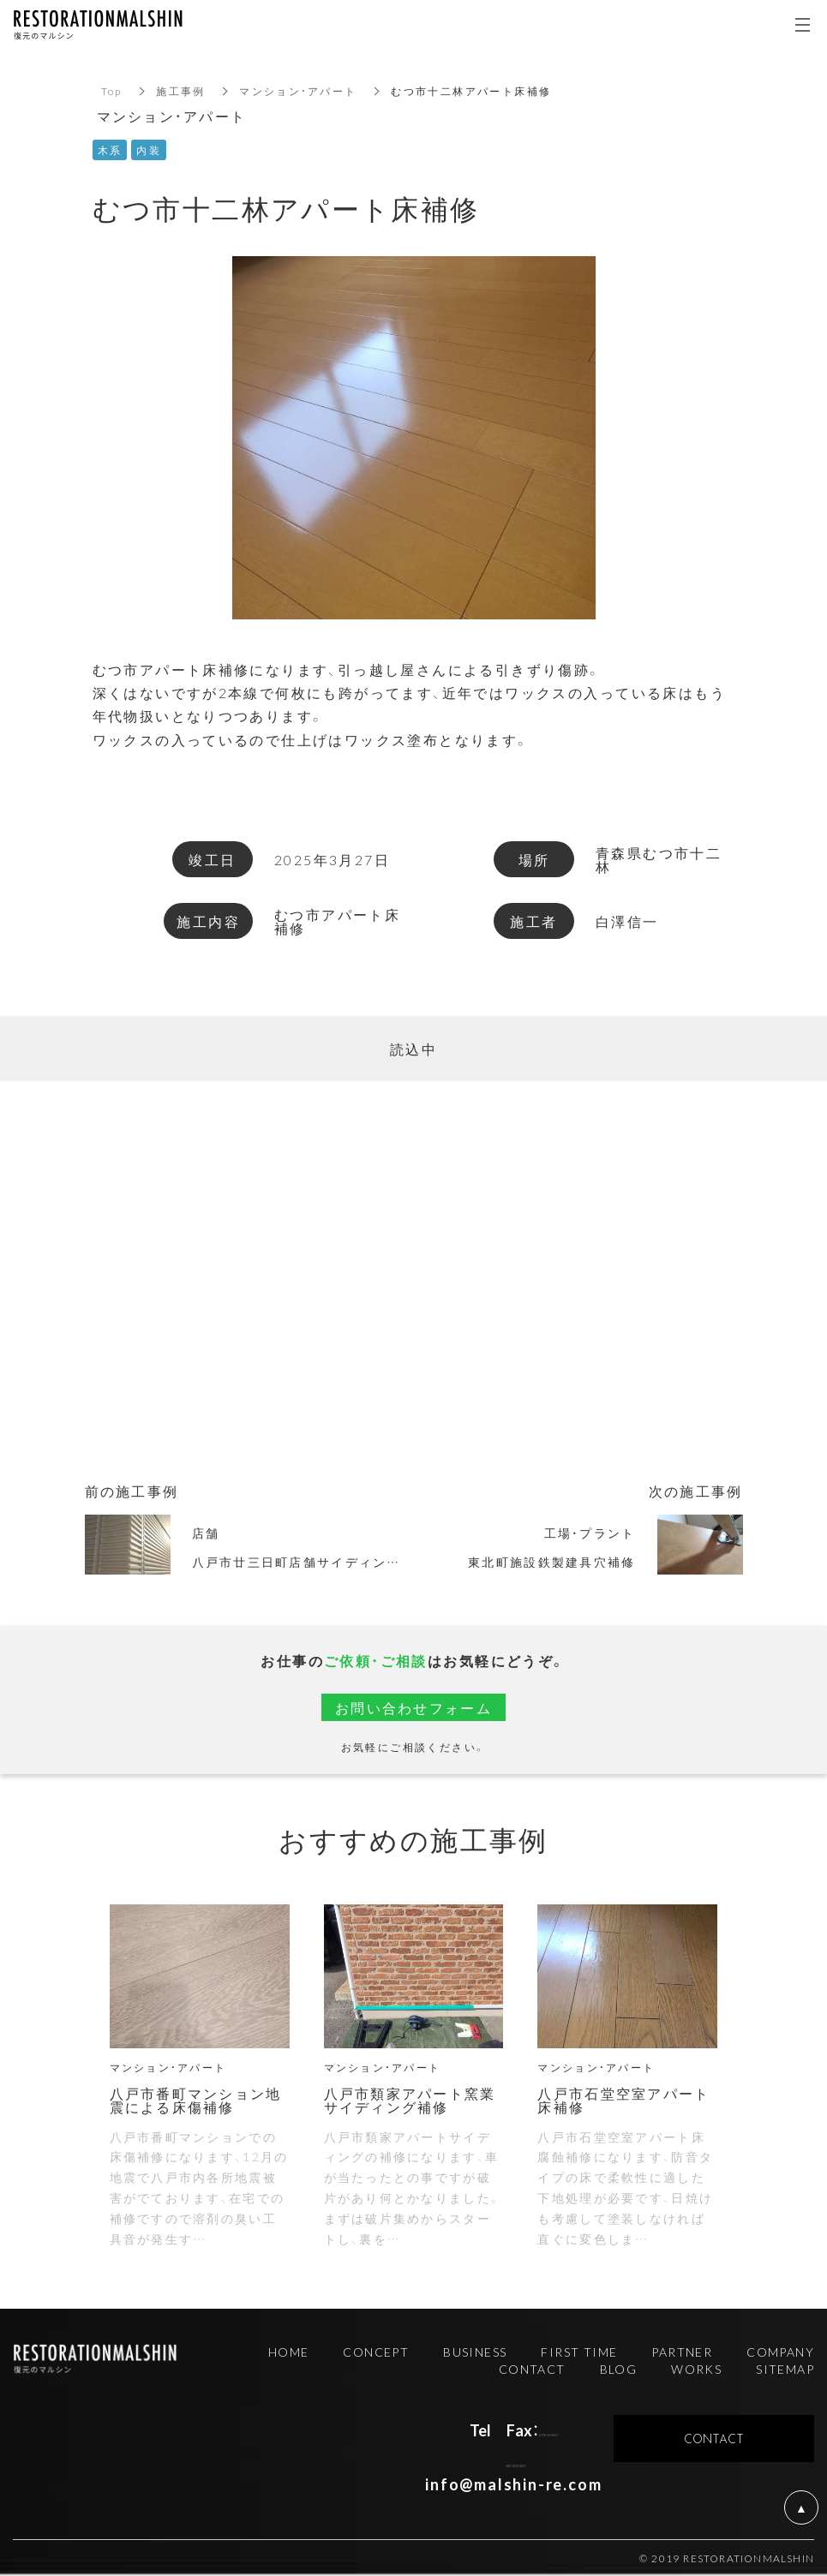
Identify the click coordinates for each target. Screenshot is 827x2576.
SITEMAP (785, 2368)
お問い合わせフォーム (414, 1707)
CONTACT (532, 2368)
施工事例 (182, 91)
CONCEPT (376, 2351)
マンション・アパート (299, 91)
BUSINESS (474, 2351)
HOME (288, 2351)
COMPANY (780, 2351)
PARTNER (681, 2351)
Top (112, 91)
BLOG (619, 2368)
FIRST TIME (579, 2351)
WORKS (696, 2368)
